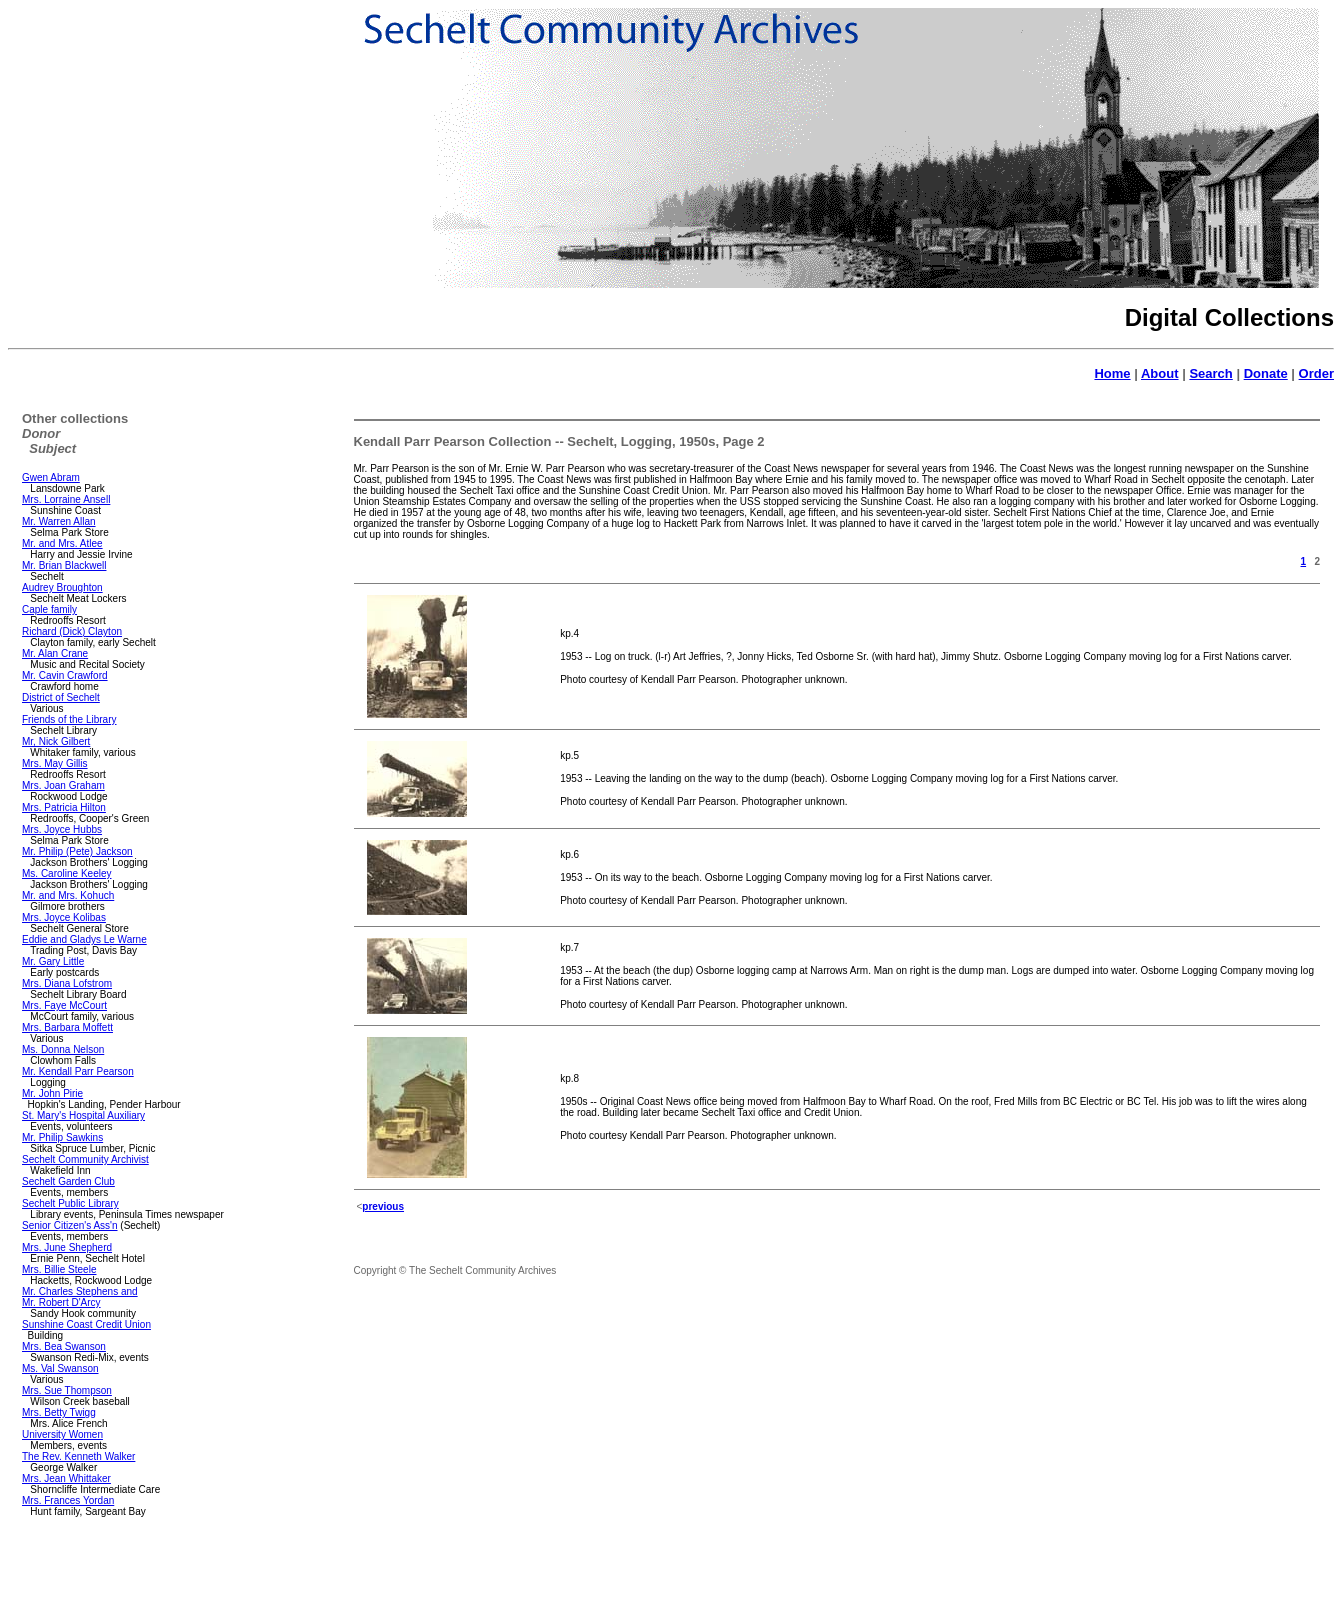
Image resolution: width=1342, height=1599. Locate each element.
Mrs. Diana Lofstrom (67, 983)
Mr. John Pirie (52, 1093)
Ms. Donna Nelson (63, 1049)
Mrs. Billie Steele (59, 1269)
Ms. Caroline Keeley (66, 873)
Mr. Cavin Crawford (65, 675)
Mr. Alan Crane (55, 653)
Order (1316, 373)
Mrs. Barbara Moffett (67, 1027)
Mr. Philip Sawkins (62, 1137)
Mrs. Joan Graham (63, 785)
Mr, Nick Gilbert (56, 741)
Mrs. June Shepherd (67, 1247)
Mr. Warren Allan (59, 521)
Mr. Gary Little (53, 961)
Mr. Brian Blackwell (64, 565)
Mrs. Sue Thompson (67, 1390)
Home (1112, 373)
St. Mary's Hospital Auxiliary (83, 1115)
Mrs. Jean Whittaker (66, 1478)
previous (383, 1206)
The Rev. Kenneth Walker (78, 1456)
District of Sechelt (61, 697)
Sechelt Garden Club (68, 1181)
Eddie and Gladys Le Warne (84, 939)
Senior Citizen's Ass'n (70, 1225)
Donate (1266, 373)
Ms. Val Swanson (60, 1368)
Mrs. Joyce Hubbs (62, 829)
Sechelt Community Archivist (85, 1159)
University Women (62, 1434)
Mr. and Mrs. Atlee (62, 543)
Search (1210, 373)
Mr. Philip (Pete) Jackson (77, 851)
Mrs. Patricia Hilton (64, 807)
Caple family (49, 609)
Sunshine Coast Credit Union (86, 1324)
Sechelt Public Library (70, 1203)
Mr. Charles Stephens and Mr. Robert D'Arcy (80, 1297)
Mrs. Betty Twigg (59, 1412)
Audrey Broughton (62, 587)
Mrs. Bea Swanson (64, 1346)
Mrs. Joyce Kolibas (64, 917)
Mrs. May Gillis (55, 763)
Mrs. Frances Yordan (68, 1500)
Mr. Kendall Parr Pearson (78, 1071)
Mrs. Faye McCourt (64, 1005)
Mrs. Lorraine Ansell (66, 499)
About (1160, 373)
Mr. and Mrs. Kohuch (68, 895)
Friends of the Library (69, 719)
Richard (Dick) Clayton (72, 631)
